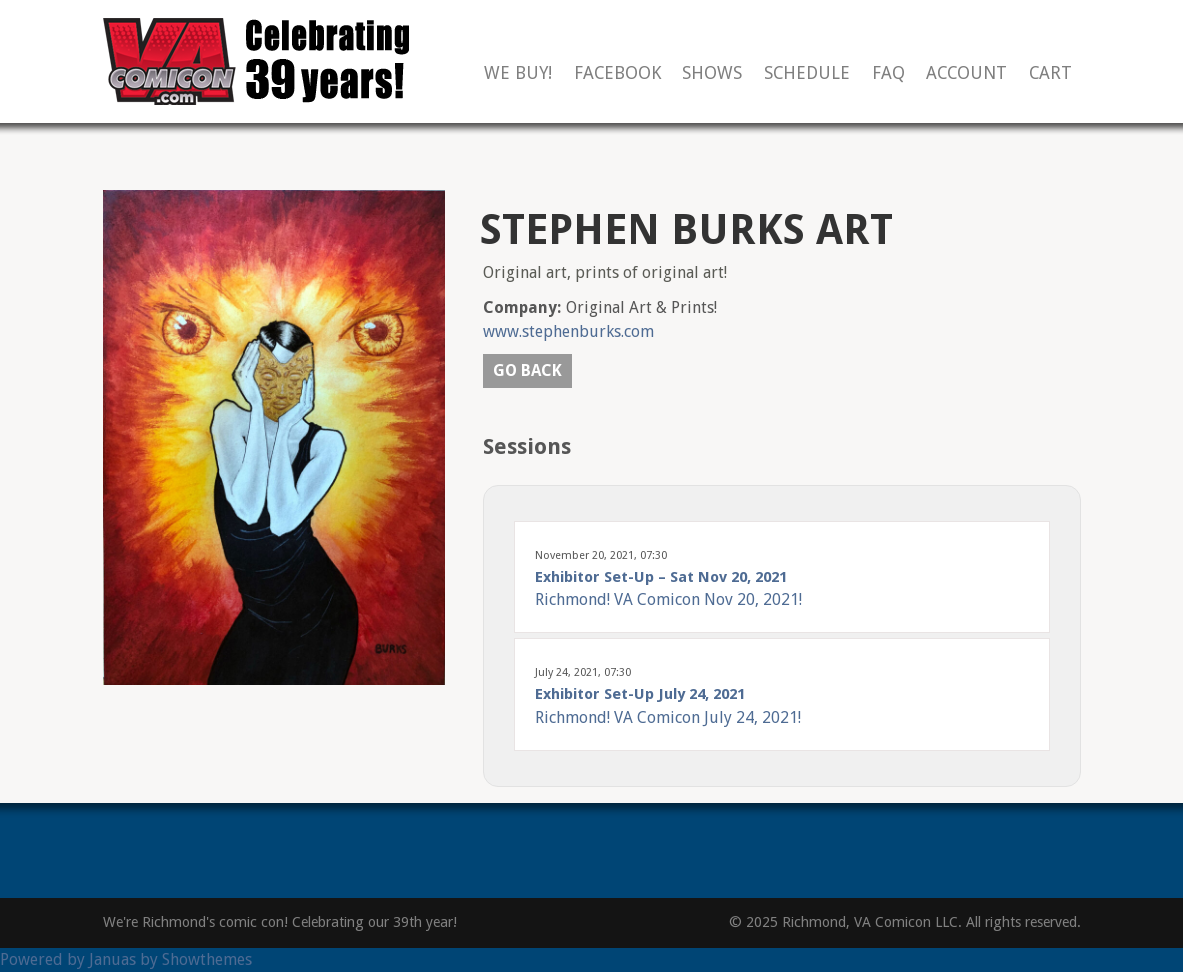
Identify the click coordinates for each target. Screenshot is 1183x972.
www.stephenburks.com (568, 331)
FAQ (888, 73)
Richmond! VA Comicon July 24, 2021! (668, 717)
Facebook (617, 73)
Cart (1050, 73)
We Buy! (518, 73)
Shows (712, 73)
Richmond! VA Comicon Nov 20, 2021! (668, 599)
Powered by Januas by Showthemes (126, 959)
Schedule (807, 73)
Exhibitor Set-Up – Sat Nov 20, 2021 (661, 577)
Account (966, 73)
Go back (527, 370)
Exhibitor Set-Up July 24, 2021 (640, 694)
